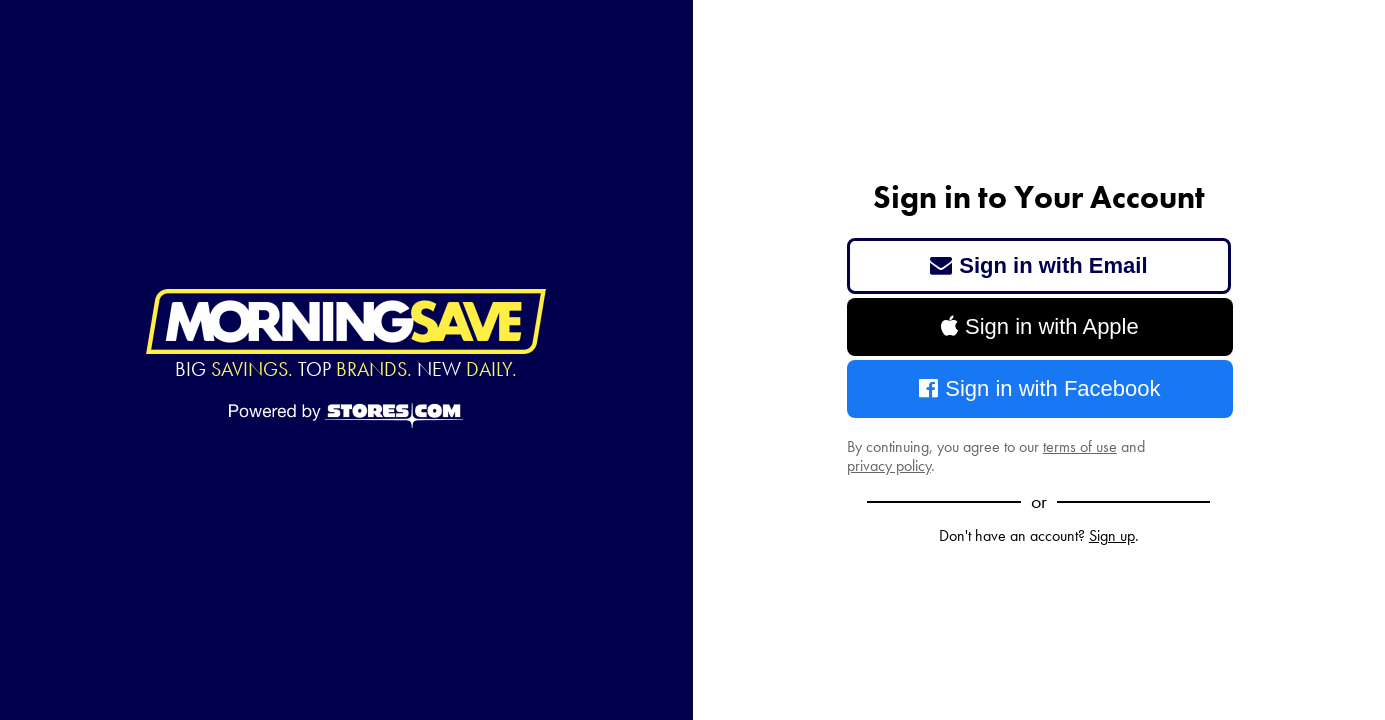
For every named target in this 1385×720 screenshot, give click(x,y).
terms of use (1080, 446)
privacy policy (889, 465)
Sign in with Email (1039, 265)
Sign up (1112, 535)
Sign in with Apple (1040, 326)
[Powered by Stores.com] (346, 417)
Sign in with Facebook (1040, 388)
